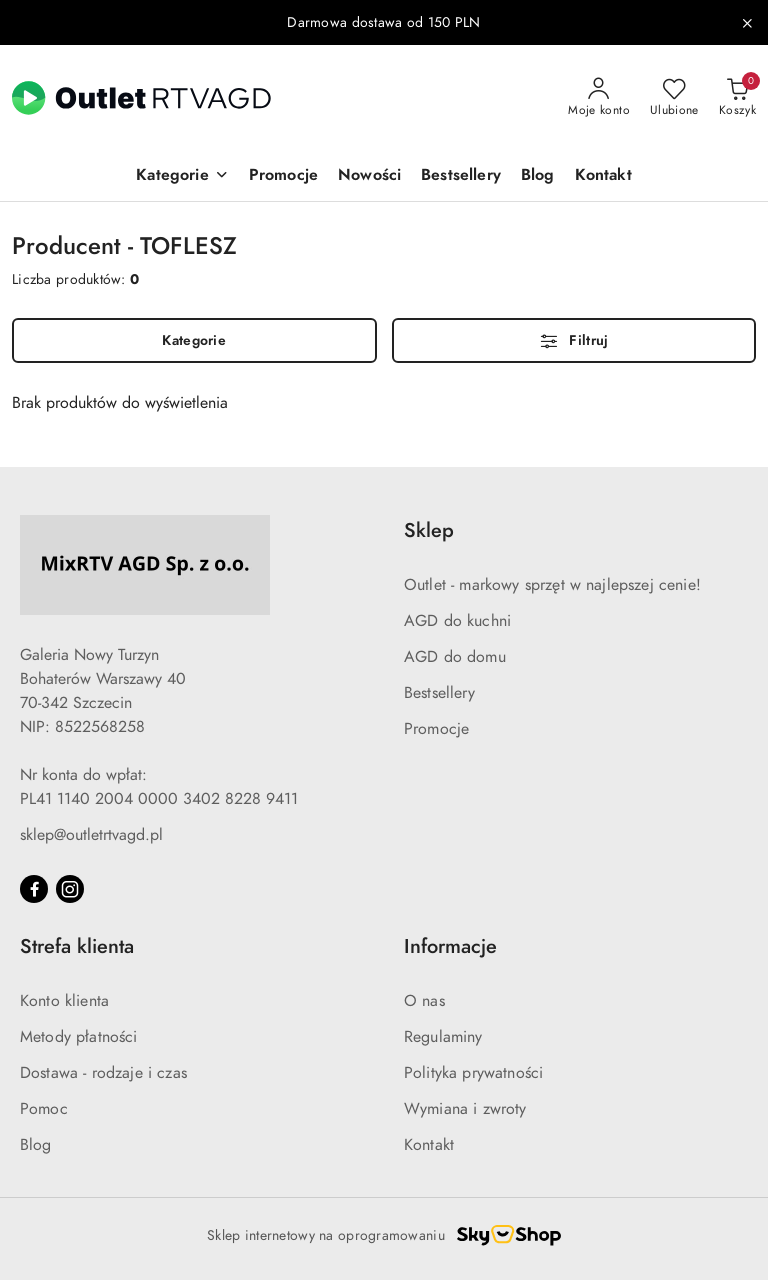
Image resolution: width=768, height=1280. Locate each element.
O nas (424, 1001)
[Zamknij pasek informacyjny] (747, 23)
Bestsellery (439, 693)
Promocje (436, 729)
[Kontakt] (603, 176)
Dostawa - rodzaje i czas (103, 1073)
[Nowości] (369, 176)
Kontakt (429, 1145)
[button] (182, 176)
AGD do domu (455, 657)
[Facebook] (34, 889)
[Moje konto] (599, 98)
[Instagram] (70, 889)
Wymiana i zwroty (465, 1109)
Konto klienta (64, 1001)
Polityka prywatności (473, 1073)
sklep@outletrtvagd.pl (91, 835)
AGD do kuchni (457, 621)
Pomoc (44, 1109)
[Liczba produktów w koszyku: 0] (737, 98)
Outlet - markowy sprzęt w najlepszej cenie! (552, 585)
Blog (36, 1145)
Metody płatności (79, 1037)
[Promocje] (283, 176)
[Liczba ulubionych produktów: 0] (674, 98)
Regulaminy (443, 1037)
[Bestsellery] (461, 176)
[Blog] (538, 176)
